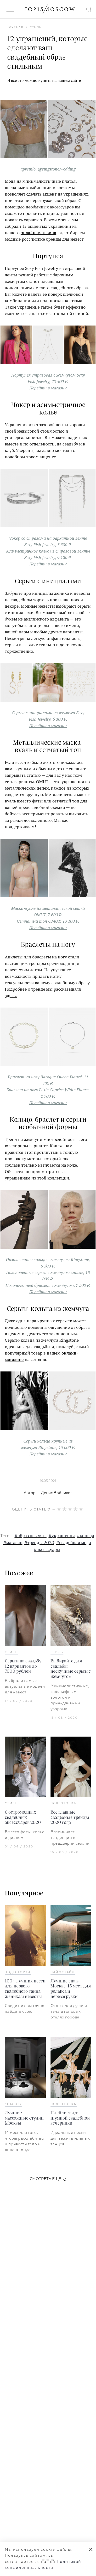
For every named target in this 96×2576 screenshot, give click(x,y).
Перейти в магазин (48, 725)
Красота (13, 2104)
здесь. (11, 995)
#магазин (13, 1543)
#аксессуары (47, 1550)
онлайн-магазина (38, 232)
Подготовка (64, 1803)
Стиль (11, 1652)
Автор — (48, 1493)
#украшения (62, 1536)
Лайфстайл (63, 1972)
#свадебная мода (73, 1543)
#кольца (85, 1536)
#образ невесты (31, 1536)
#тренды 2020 (39, 1543)
